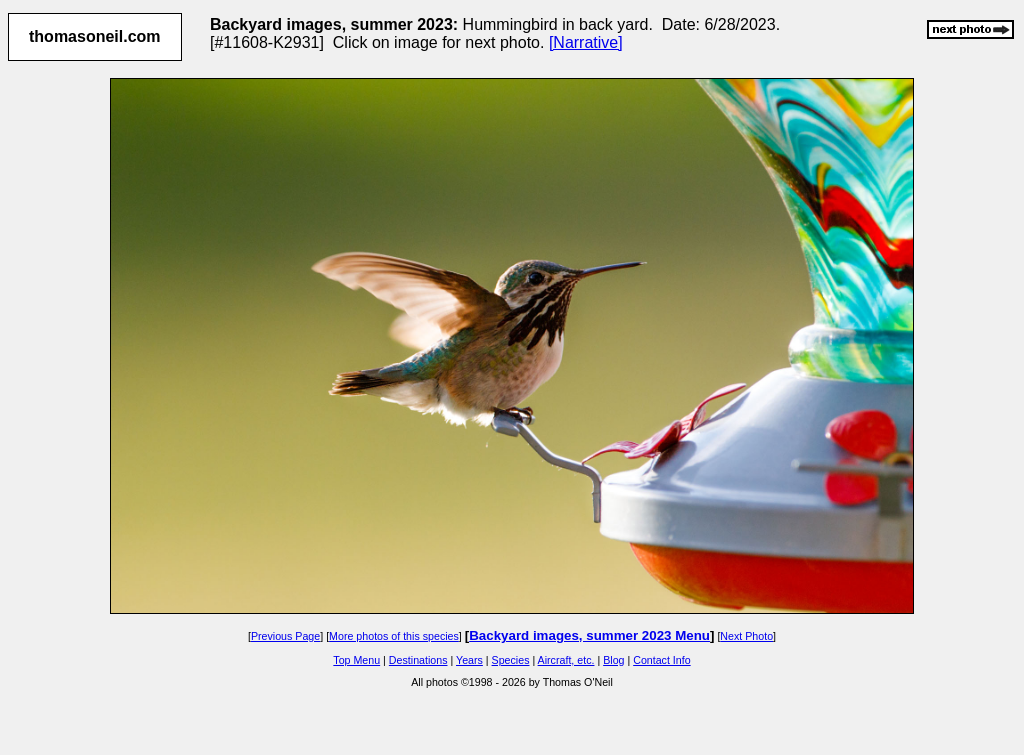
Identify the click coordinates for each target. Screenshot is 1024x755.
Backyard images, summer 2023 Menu (589, 635)
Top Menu (356, 660)
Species (511, 660)
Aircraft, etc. (566, 660)
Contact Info (661, 660)
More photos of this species (394, 636)
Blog (613, 660)
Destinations (418, 660)
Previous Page (285, 636)
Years (469, 660)
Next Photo (746, 636)
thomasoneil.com (95, 36)
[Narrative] (586, 42)
